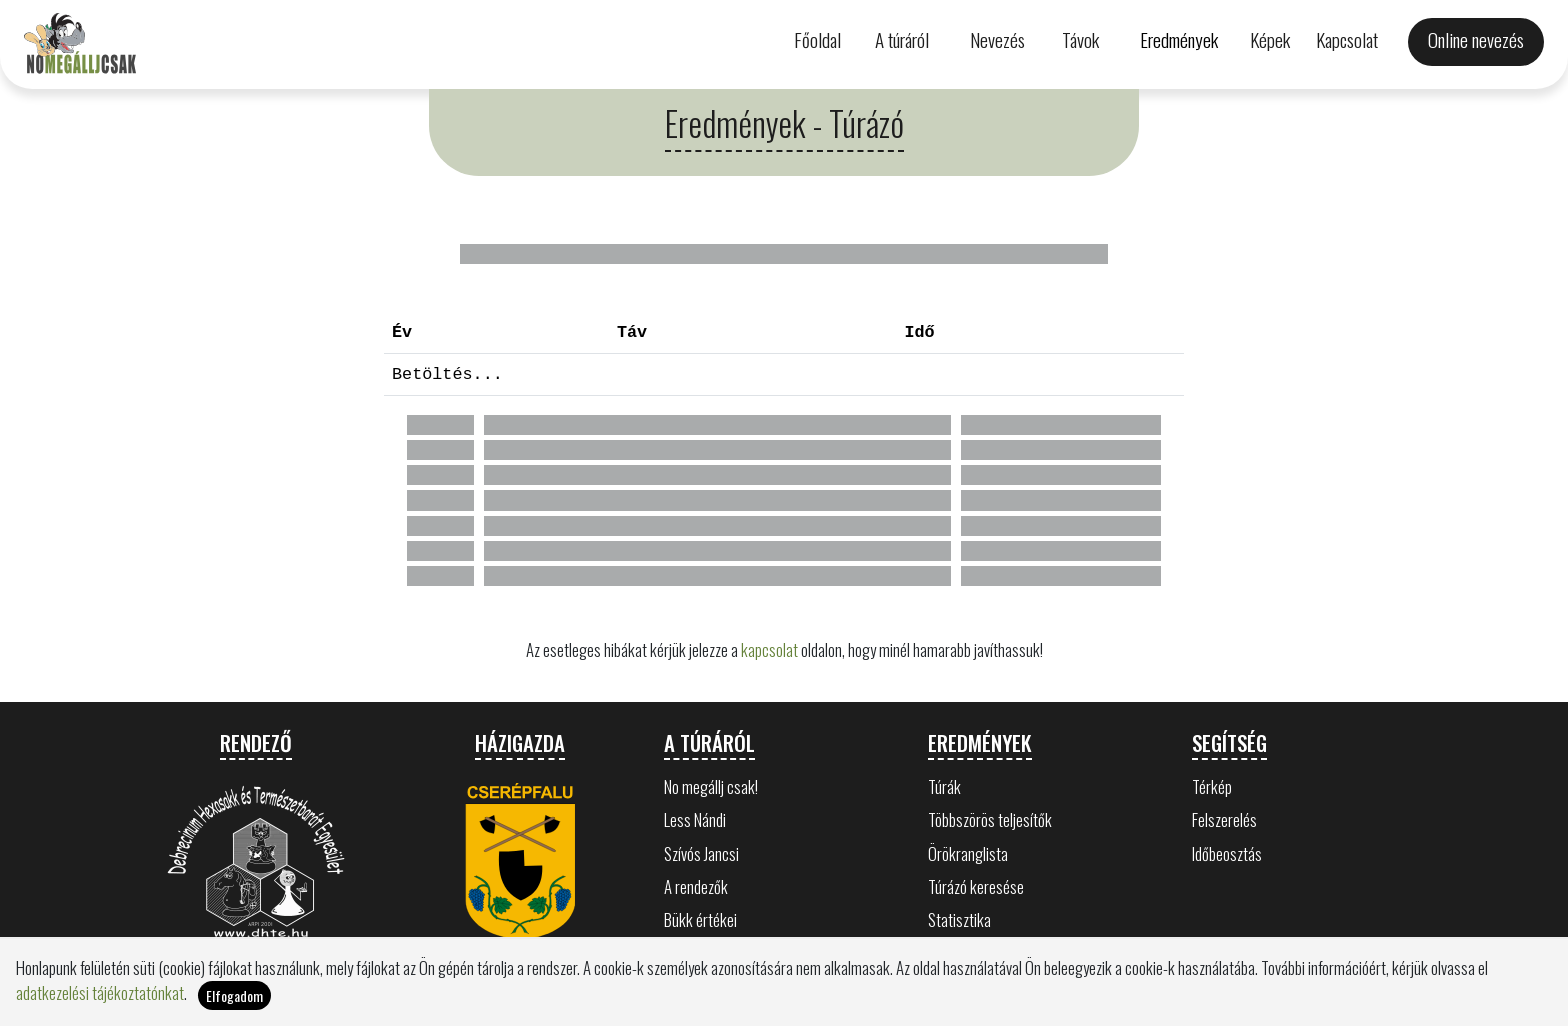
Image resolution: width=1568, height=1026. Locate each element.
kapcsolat (769, 649)
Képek (1270, 39)
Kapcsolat (1347, 39)
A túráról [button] (902, 39)
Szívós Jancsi (701, 853)
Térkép (1212, 786)
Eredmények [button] (1179, 39)
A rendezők (696, 886)
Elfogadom (234, 995)
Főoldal (817, 39)
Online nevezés (1476, 39)
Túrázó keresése (976, 886)
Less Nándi (695, 819)
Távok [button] (1080, 39)
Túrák (944, 786)
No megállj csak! (711, 786)
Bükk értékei (700, 919)
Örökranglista (968, 853)
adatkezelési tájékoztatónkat (100, 992)
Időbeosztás (1227, 853)
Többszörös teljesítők (990, 819)
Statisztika (959, 919)
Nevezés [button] (997, 39)
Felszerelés (1224, 819)
